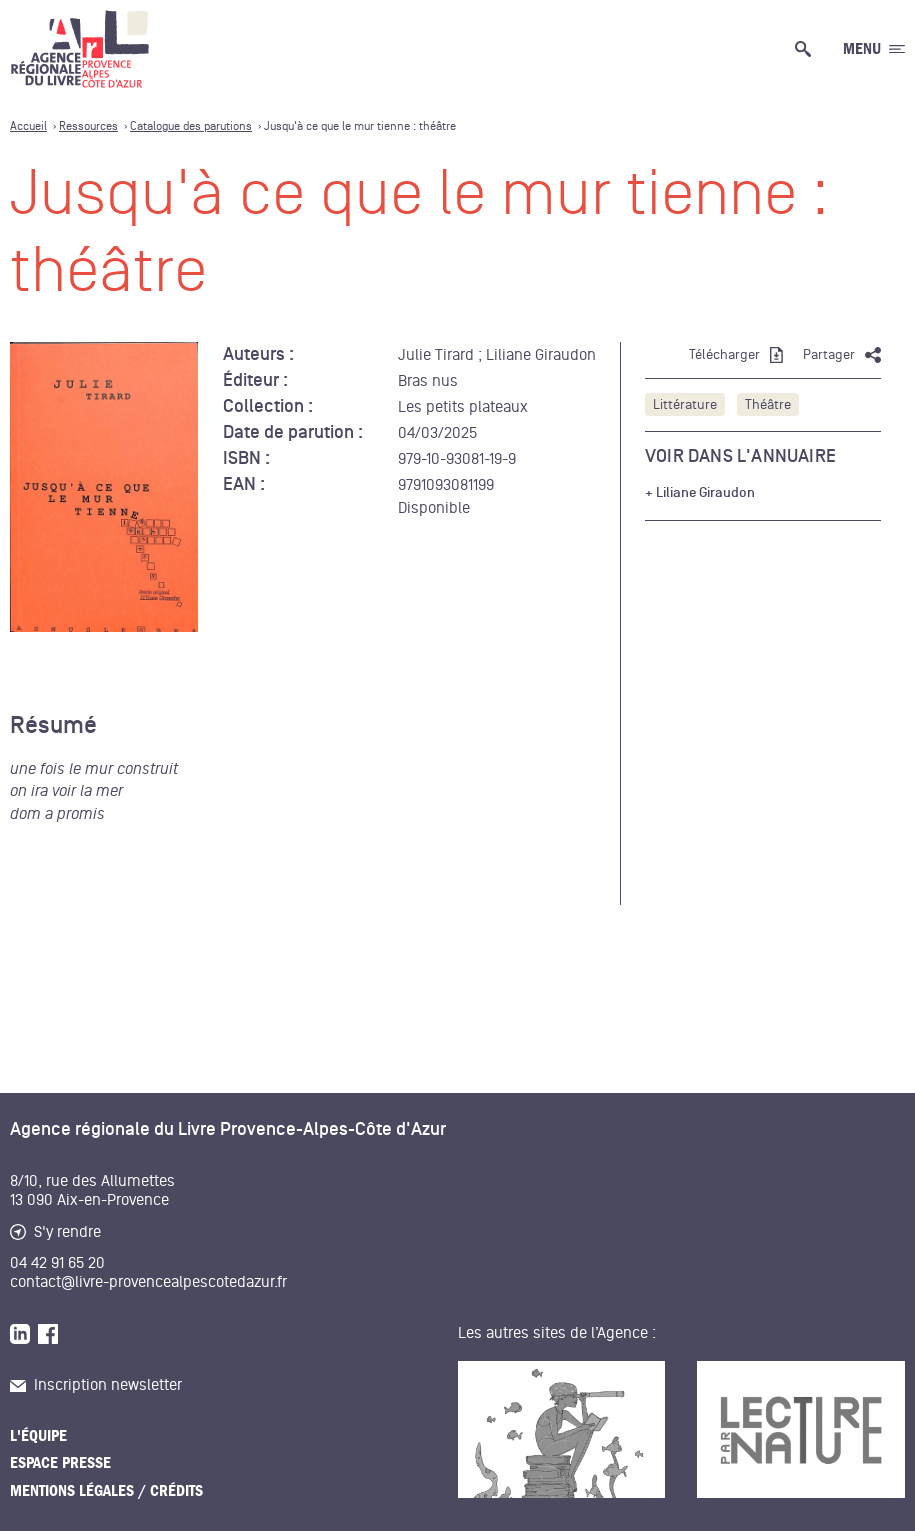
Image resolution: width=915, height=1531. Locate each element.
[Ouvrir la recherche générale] (807, 49)
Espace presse (60, 1463)
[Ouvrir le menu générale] (874, 49)
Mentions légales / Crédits (106, 1491)
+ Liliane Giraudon (700, 493)
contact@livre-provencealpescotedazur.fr (148, 1282)
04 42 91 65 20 (57, 1263)
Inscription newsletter (96, 1385)
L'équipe (38, 1436)
